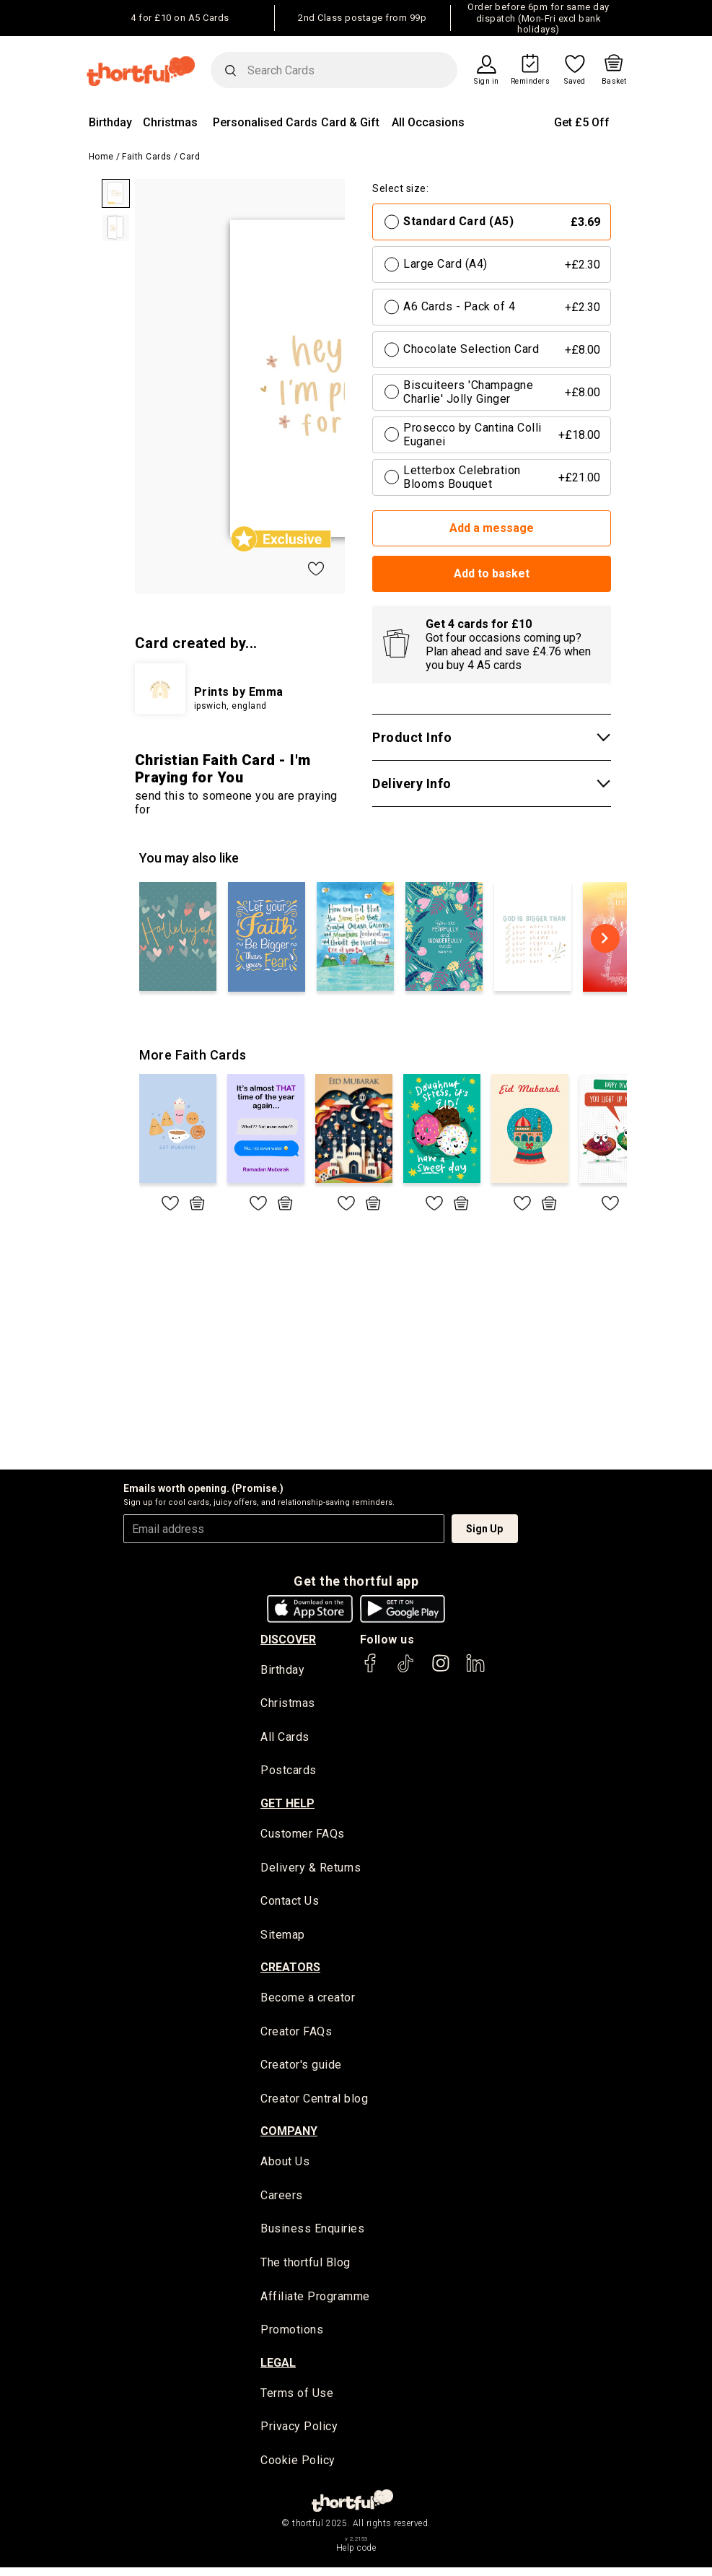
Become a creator (307, 2001)
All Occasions (428, 122)
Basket (614, 81)
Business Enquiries (312, 2234)
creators (290, 1971)
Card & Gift (350, 122)
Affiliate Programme (315, 2303)
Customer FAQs (302, 1835)
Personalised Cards (265, 122)
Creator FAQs (296, 2035)
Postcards (288, 1771)
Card (190, 157)
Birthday (110, 122)
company (288, 2136)
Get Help (287, 1805)
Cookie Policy (297, 2468)
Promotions (291, 2337)
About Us (284, 2166)
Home (101, 157)
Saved (575, 81)
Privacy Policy (299, 2434)
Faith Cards (147, 157)
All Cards (284, 1738)
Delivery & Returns (310, 1869)
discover (288, 1639)
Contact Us (289, 1903)
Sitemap (282, 1937)
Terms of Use (296, 2400)
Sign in (486, 81)
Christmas (170, 122)
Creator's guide (301, 2069)
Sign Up (484, 1528)
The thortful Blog (305, 2268)
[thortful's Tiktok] (405, 1670)
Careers (281, 2200)
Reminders (530, 81)
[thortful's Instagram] (441, 1670)
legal (278, 2370)
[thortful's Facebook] (371, 1670)
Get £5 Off (582, 122)
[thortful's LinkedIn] (475, 1670)
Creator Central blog (314, 2103)
